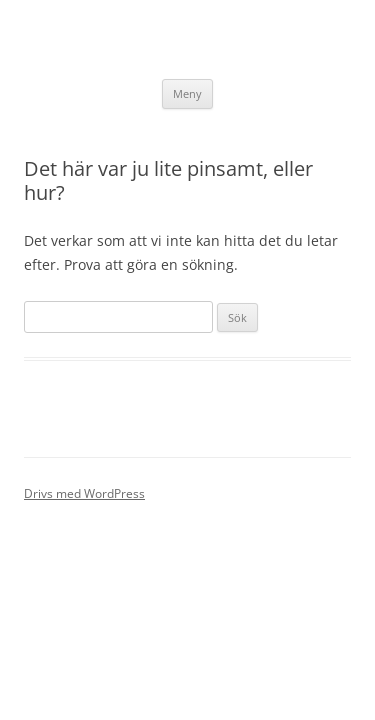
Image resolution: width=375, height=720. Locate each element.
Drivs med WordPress (84, 493)
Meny (187, 93)
